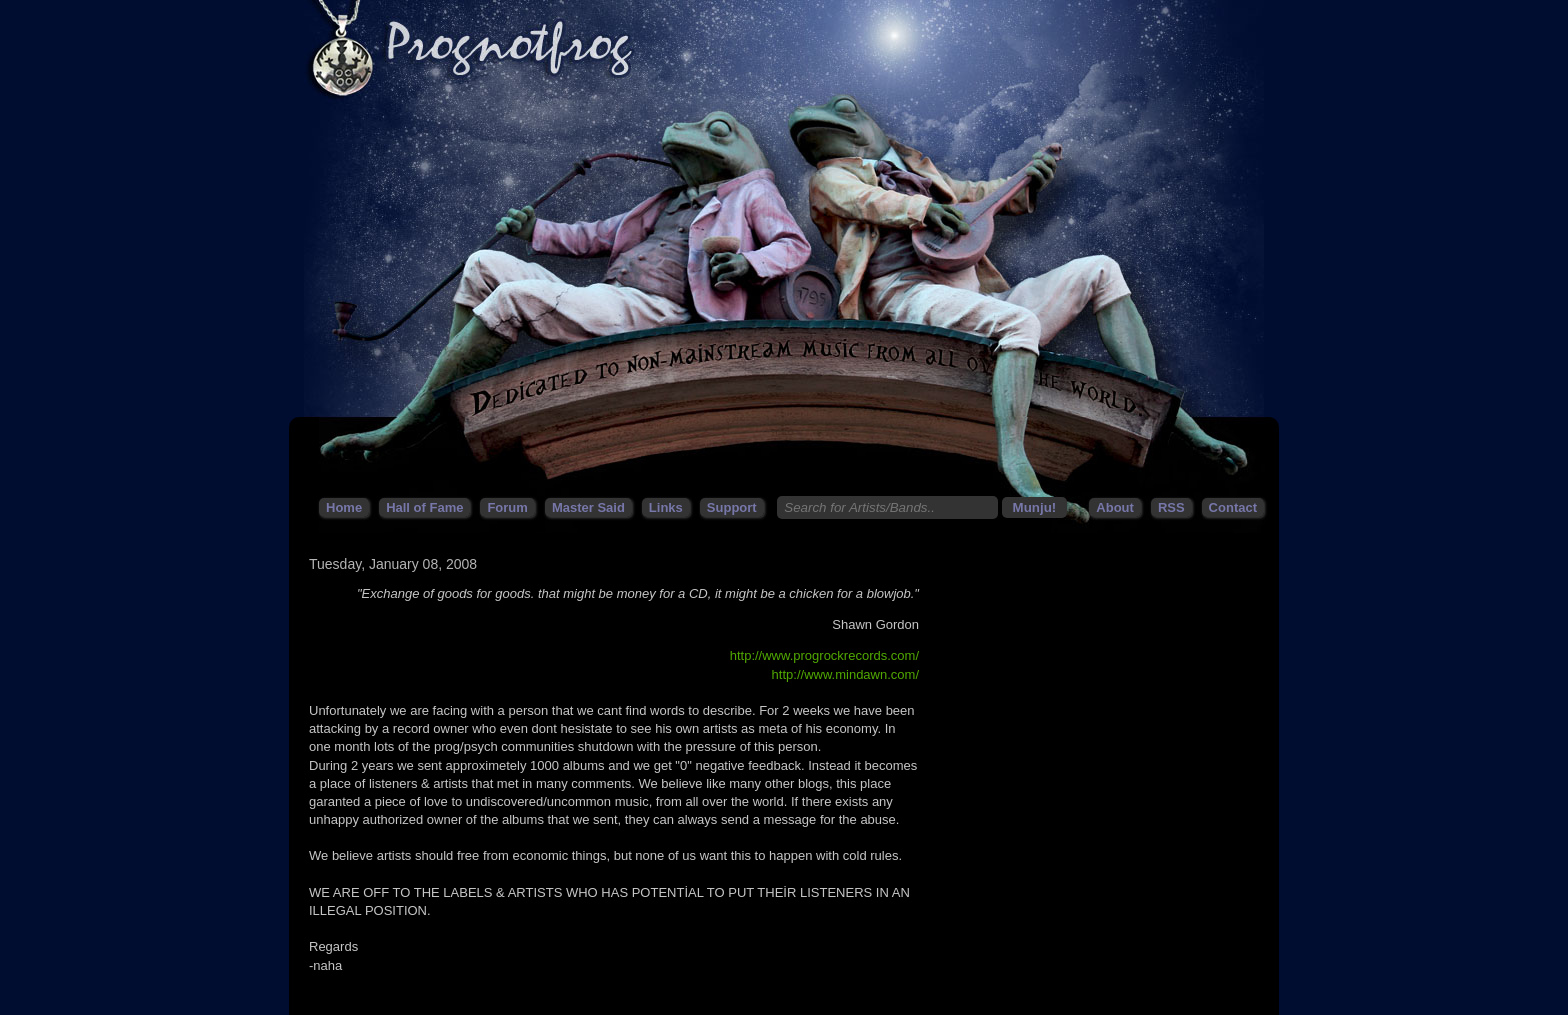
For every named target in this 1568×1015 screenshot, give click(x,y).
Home (344, 507)
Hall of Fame (424, 507)
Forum (507, 507)
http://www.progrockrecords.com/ (824, 655)
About (1115, 507)
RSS (1171, 507)
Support (732, 507)
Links (666, 507)
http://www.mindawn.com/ (845, 674)
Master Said (588, 507)
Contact (1233, 507)
